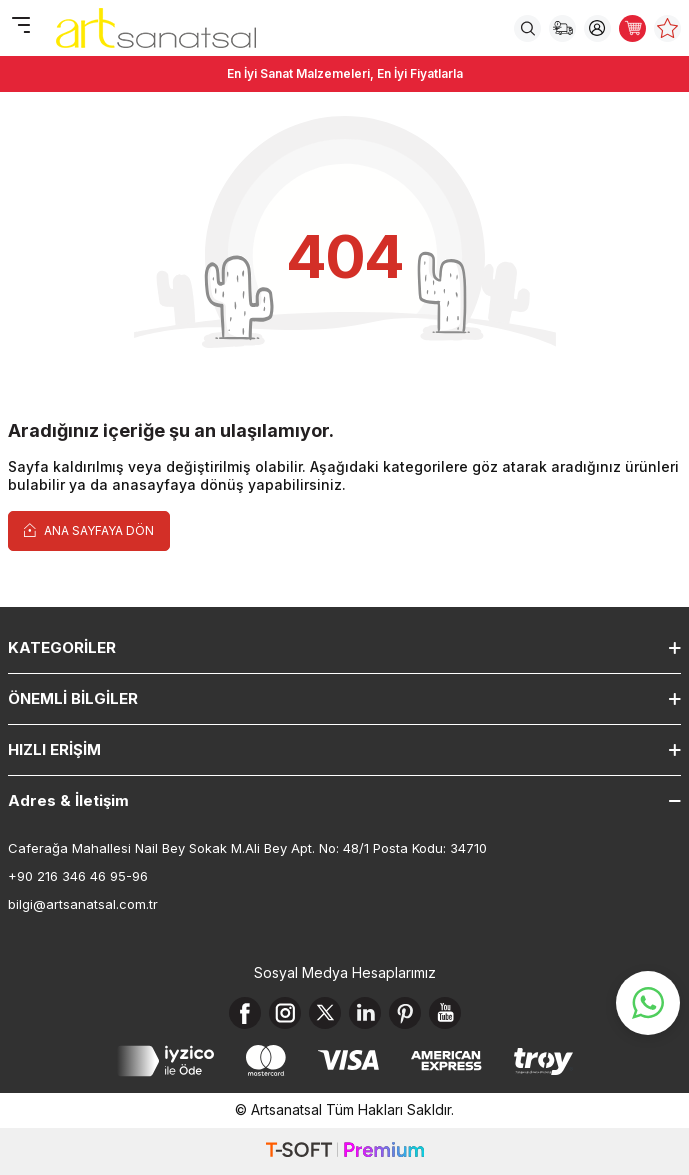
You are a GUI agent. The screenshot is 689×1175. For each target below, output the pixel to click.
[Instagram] (285, 1013)
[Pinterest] (405, 1013)
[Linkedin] (365, 1013)
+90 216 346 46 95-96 (78, 876)
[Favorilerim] (667, 28)
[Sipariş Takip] (562, 28)
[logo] (156, 28)
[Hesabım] (597, 28)
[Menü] (20, 26)
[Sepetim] (632, 28)
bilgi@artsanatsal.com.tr (83, 904)
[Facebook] (245, 1013)
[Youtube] (445, 1013)
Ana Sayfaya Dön (89, 529)
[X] (325, 1013)
